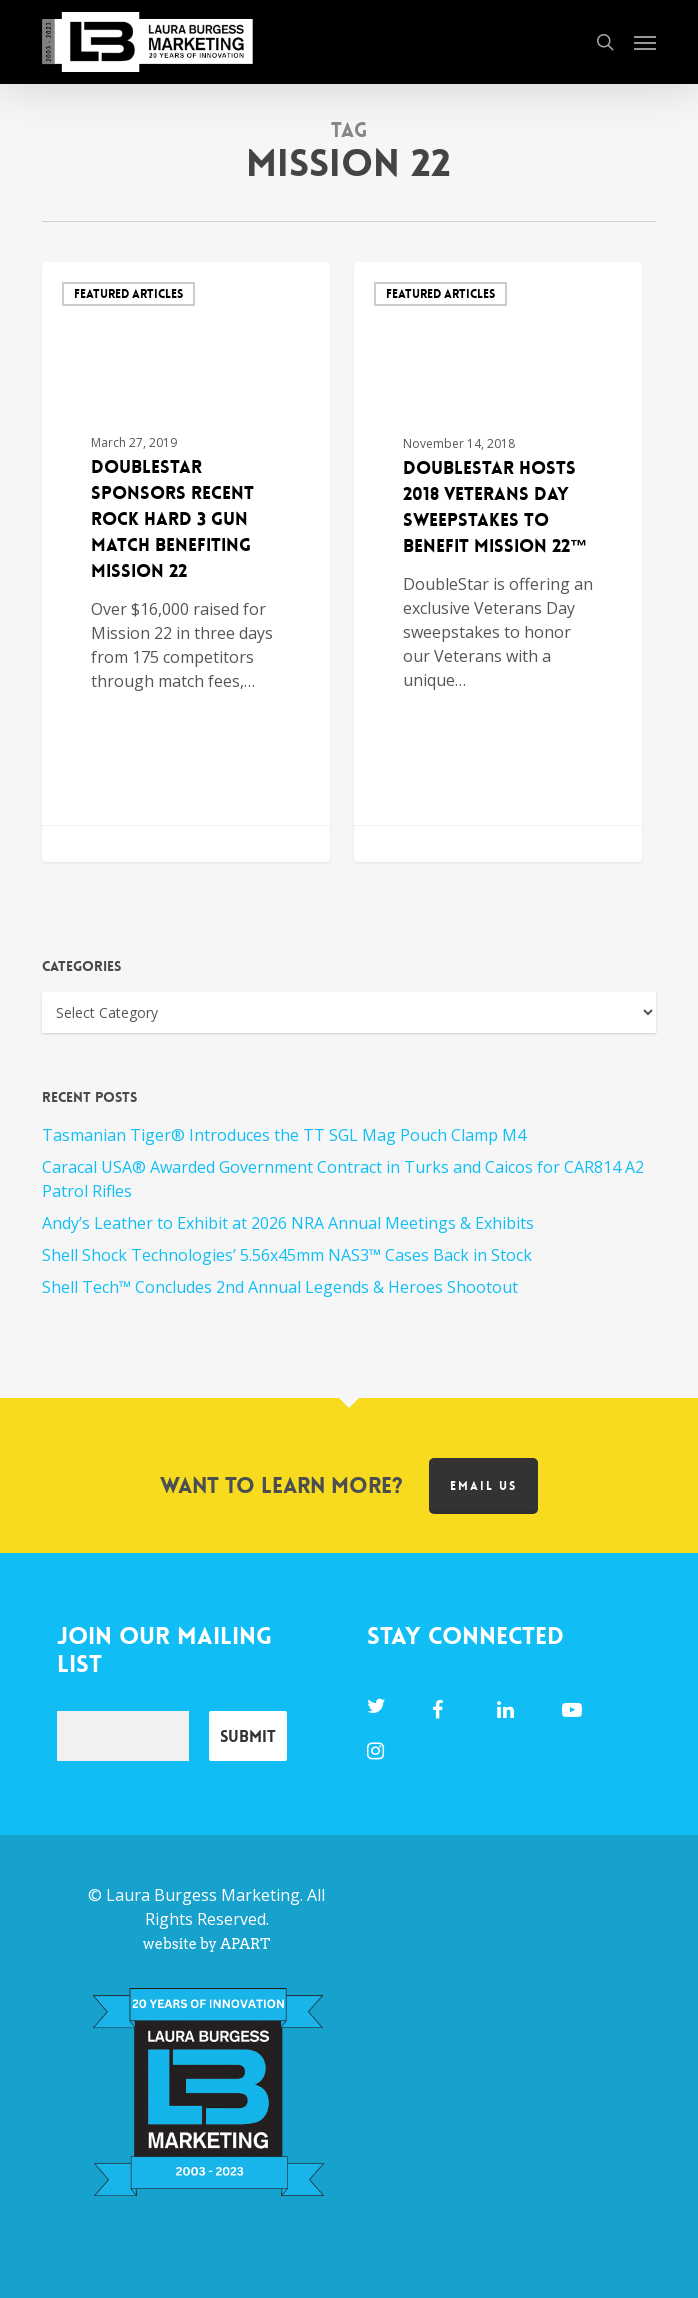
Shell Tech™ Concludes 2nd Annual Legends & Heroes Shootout (280, 1287)
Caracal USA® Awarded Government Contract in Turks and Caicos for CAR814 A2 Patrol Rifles (343, 1179)
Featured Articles (128, 294)
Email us (483, 1486)
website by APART (206, 1944)
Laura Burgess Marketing (203, 1895)
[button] (645, 42)
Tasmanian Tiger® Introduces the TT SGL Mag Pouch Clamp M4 (284, 1135)
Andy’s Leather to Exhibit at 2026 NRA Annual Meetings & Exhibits (288, 1223)
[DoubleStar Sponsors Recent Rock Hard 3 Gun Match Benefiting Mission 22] (186, 562)
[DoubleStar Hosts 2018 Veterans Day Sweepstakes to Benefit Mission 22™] (498, 562)
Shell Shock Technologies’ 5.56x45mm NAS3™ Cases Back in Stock (287, 1255)
